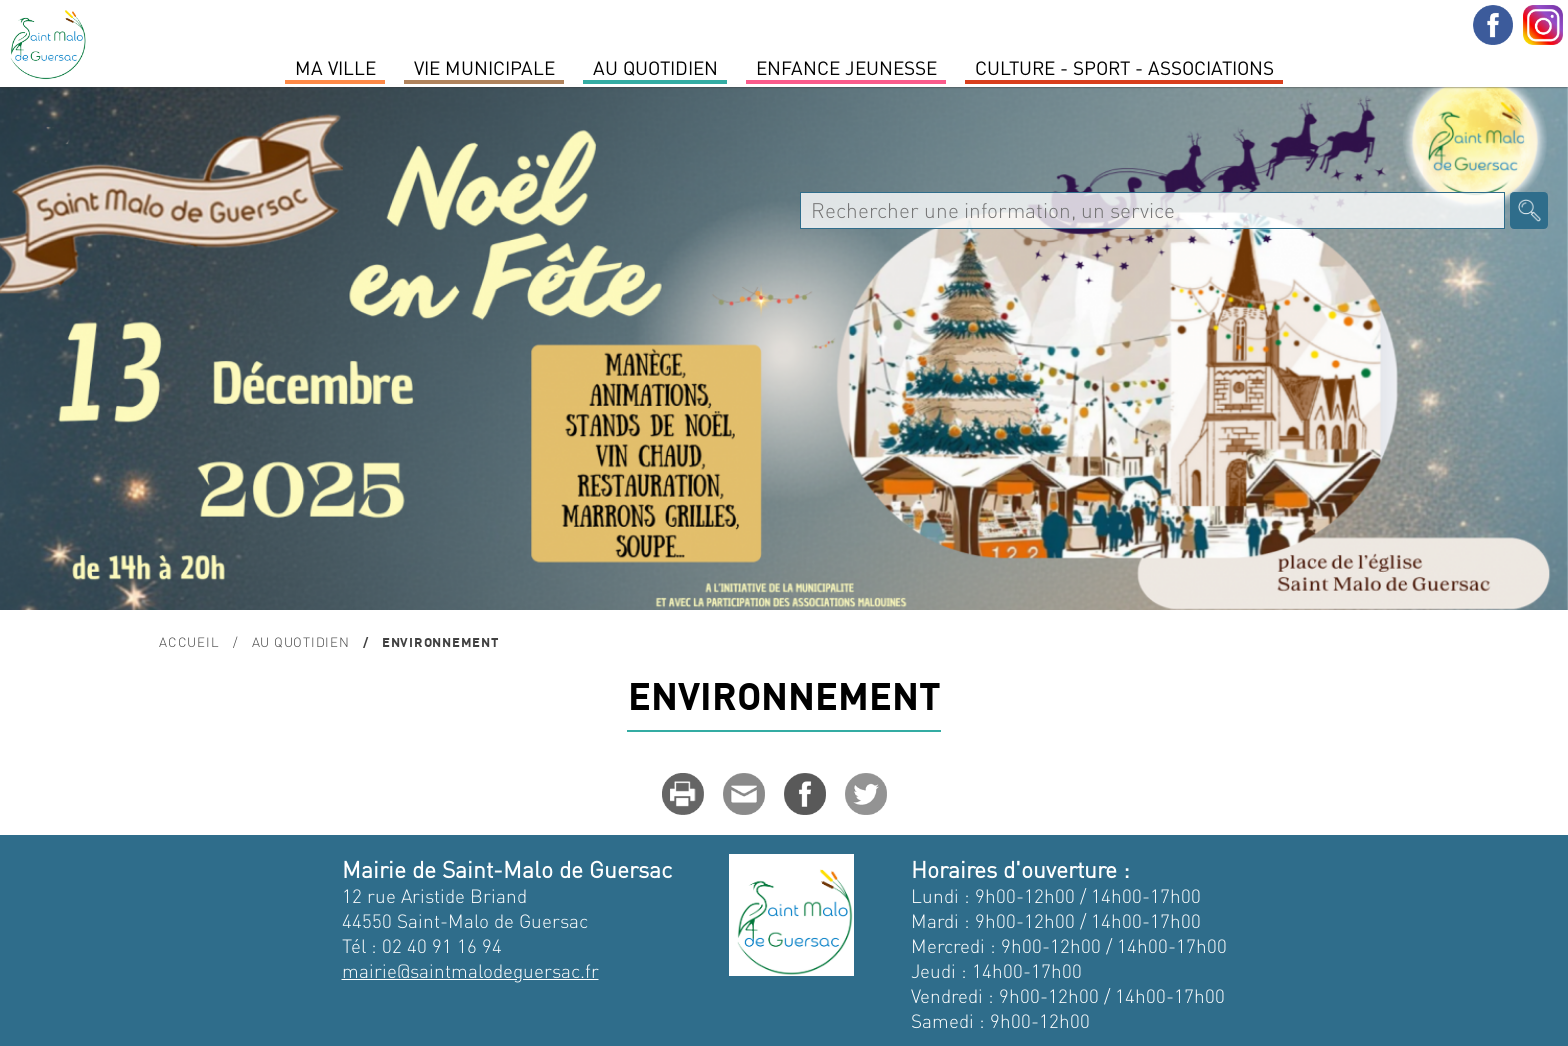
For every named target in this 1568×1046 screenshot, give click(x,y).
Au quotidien (655, 67)
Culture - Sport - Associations (1124, 67)
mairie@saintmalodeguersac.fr (470, 970)
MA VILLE (335, 67)
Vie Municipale (484, 67)
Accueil (189, 641)
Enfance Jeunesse (846, 67)
